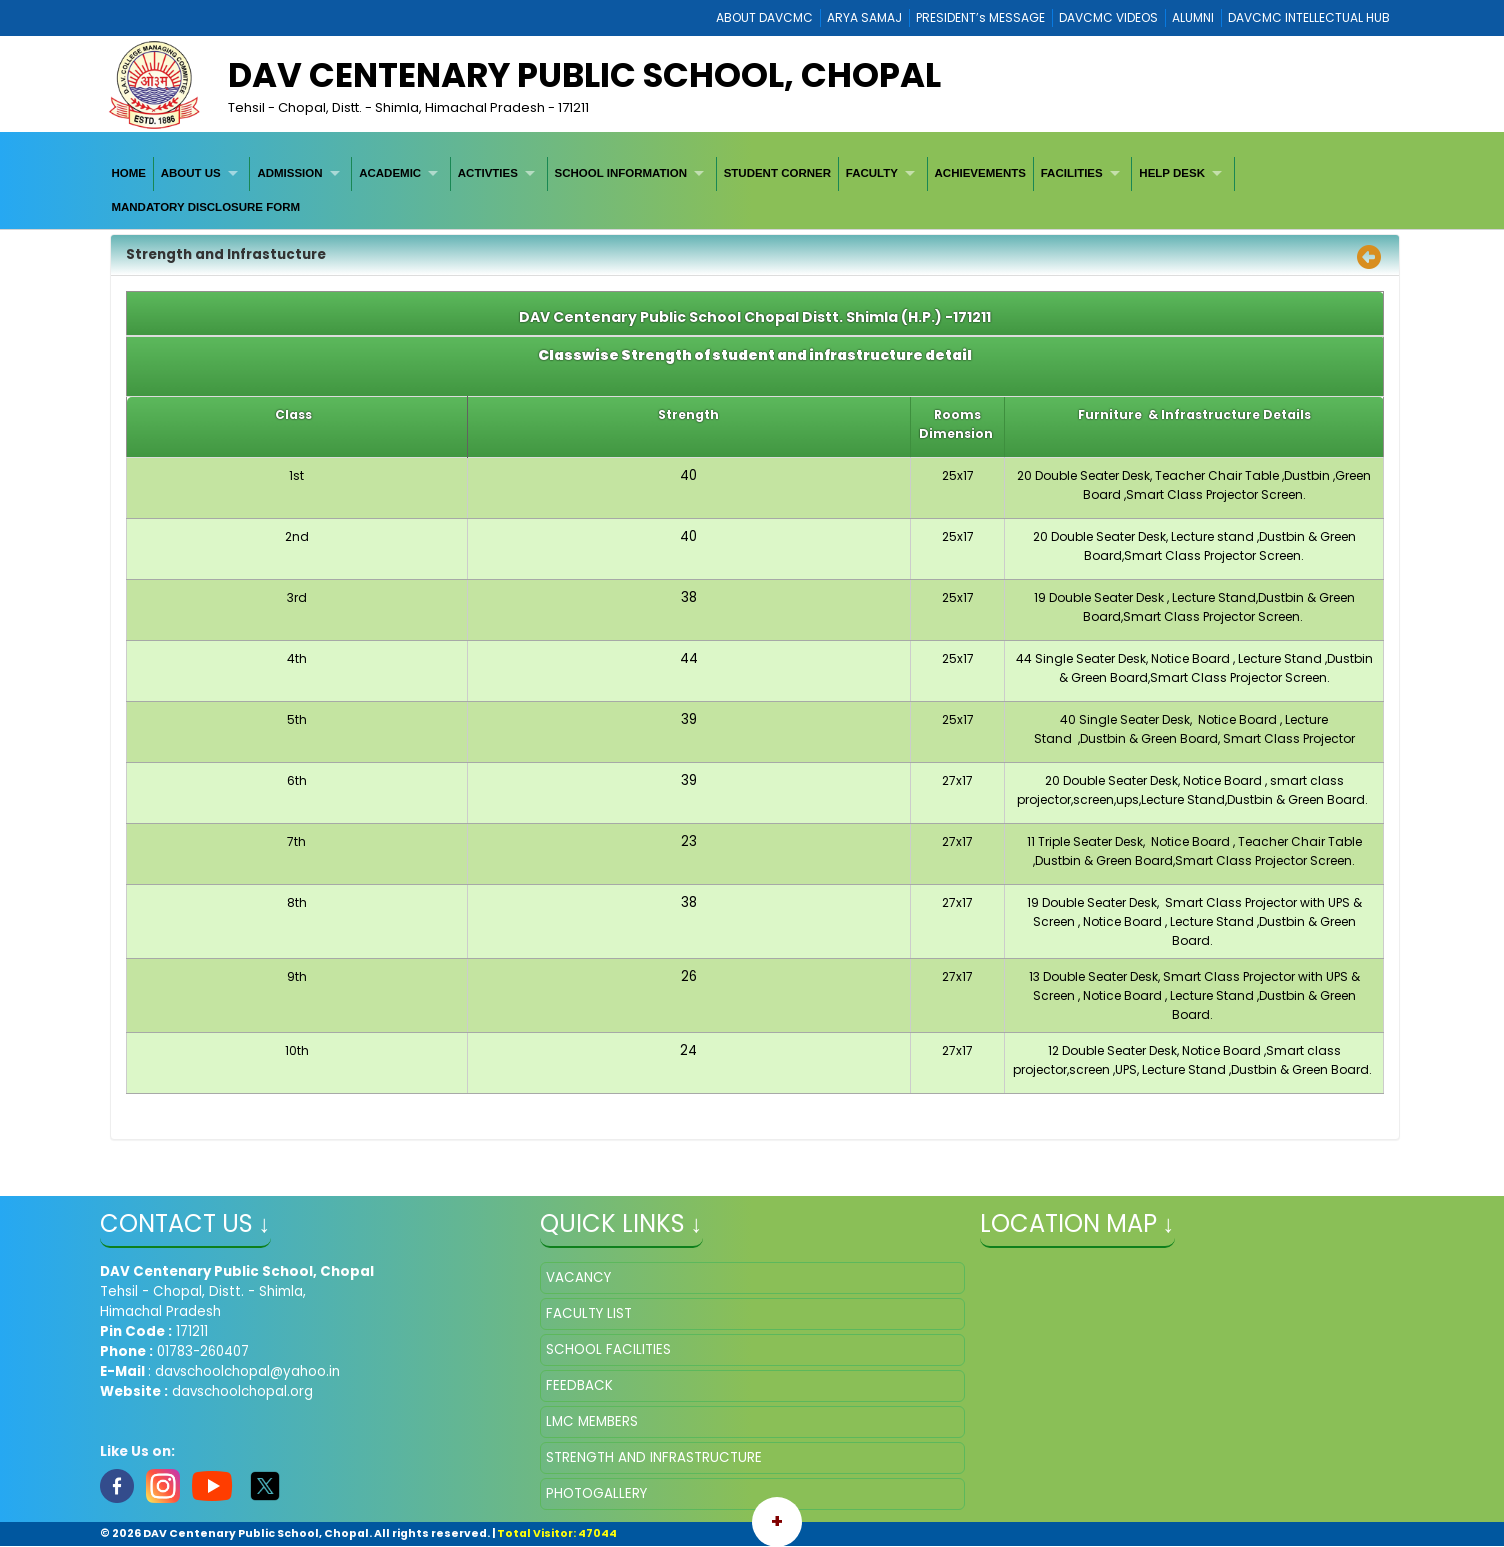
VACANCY (578, 1277)
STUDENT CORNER (777, 173)
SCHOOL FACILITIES (608, 1349)
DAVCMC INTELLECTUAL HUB (1309, 17)
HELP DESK (1172, 173)
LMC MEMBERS (592, 1421)
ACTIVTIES (488, 173)
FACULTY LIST (589, 1313)
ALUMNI (1193, 17)
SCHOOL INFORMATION (621, 173)
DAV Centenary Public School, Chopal (584, 75)
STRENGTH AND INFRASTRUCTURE (654, 1457)
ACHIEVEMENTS (980, 173)
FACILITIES (1072, 173)
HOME (128, 173)
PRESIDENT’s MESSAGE (980, 17)
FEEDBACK (579, 1385)
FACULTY (872, 173)
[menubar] (752, 190)
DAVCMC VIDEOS (1108, 17)
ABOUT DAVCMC (764, 17)
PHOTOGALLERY (596, 1493)
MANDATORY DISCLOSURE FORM (205, 207)
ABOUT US (191, 173)
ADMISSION (289, 173)
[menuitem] (129, 173)
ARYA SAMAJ (864, 17)
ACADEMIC (390, 173)
